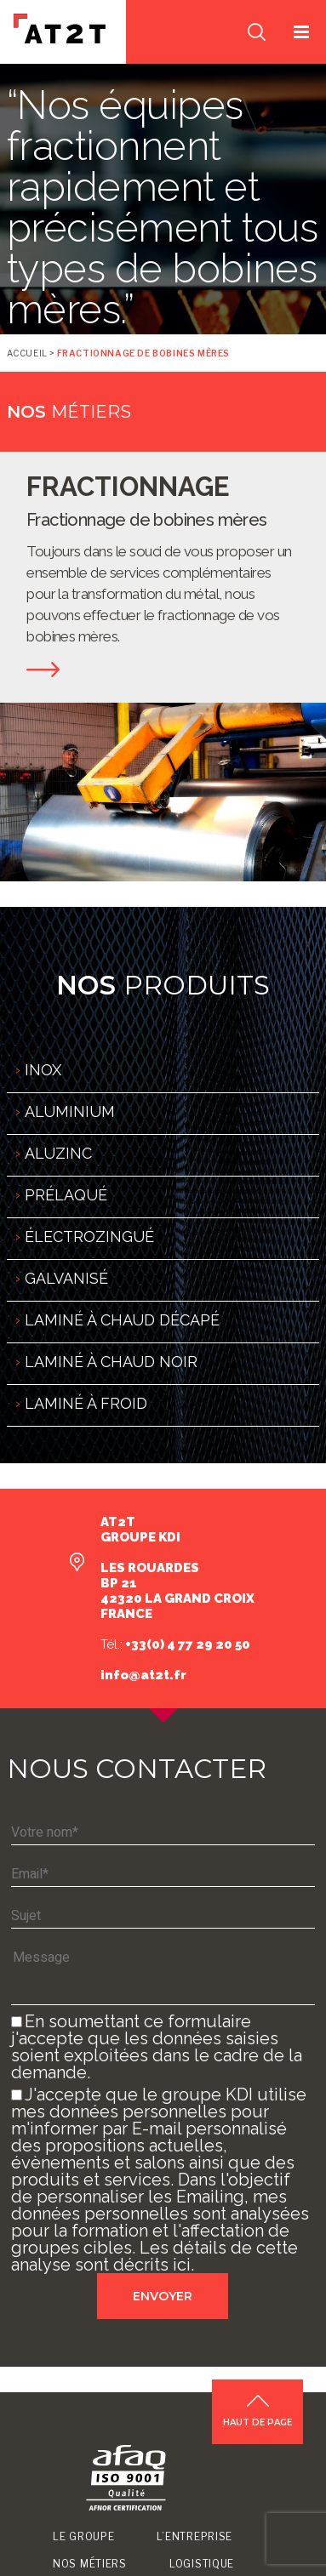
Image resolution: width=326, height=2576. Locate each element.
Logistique (201, 2563)
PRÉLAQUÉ (66, 1195)
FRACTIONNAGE (128, 486)
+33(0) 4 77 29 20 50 (186, 1644)
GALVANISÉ (66, 1278)
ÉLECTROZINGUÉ (89, 1236)
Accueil (27, 353)
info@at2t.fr (143, 1675)
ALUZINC (58, 1153)
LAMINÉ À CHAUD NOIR (111, 1362)
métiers (69, 412)
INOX (43, 1070)
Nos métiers (90, 2563)
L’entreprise (194, 2536)
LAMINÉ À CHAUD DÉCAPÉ (122, 1320)
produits (163, 985)
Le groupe (83, 2536)
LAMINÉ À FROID (86, 1403)
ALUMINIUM (70, 1111)
